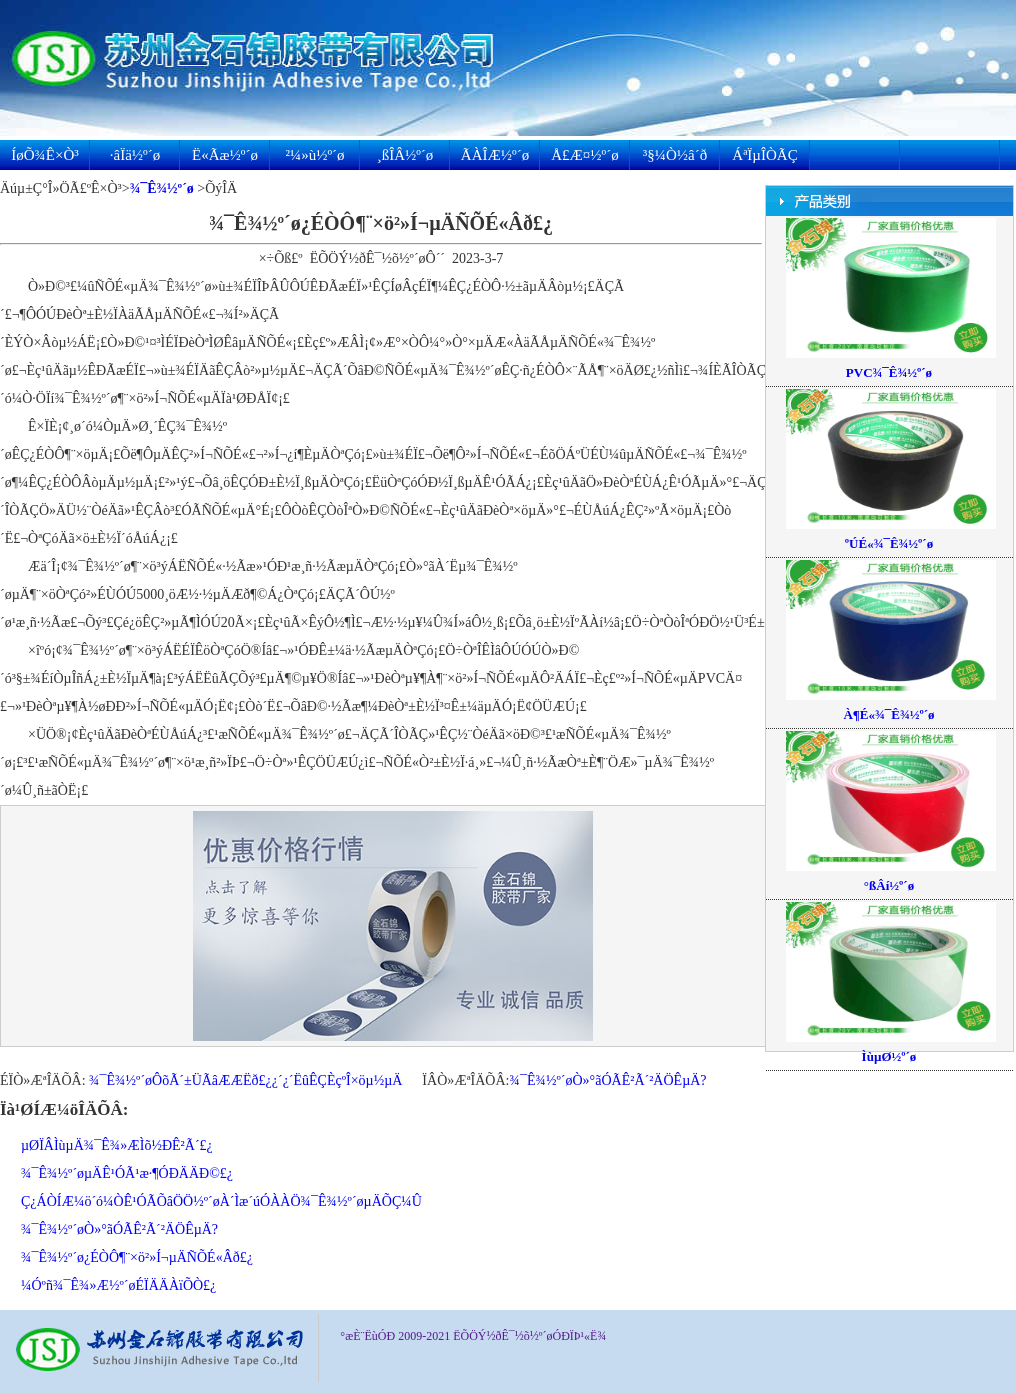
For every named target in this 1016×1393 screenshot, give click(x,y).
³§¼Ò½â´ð (675, 155)
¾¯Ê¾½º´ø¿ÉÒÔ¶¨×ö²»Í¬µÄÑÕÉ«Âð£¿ (137, 1257)
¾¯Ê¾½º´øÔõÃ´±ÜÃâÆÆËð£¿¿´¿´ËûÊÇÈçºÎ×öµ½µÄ (245, 1080)
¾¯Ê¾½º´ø (162, 188)
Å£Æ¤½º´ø (585, 155)
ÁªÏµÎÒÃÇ (764, 155)
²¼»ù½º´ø (314, 155)
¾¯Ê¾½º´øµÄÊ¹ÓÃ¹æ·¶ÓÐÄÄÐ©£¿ (127, 1173)
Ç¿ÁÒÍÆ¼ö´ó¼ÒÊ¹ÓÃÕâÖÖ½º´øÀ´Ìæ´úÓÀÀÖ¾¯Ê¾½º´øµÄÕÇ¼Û (221, 1201)
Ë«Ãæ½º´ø (225, 155)
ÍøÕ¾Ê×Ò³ (45, 155)
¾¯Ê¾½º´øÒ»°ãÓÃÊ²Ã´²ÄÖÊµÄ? (607, 1080)
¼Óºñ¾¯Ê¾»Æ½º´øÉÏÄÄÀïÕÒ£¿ (118, 1285)
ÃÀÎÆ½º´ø (495, 155)
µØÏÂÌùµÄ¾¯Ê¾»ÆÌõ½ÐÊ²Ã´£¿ (117, 1145)
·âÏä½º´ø (135, 155)
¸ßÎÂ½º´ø (405, 155)
